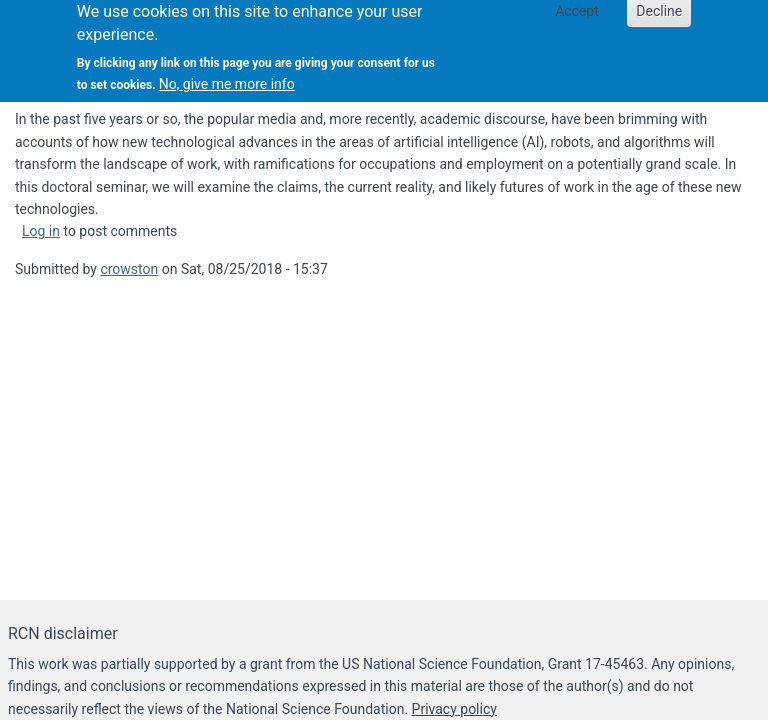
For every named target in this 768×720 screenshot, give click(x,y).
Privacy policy (454, 709)
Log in (41, 231)
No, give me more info (227, 78)
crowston (129, 269)
